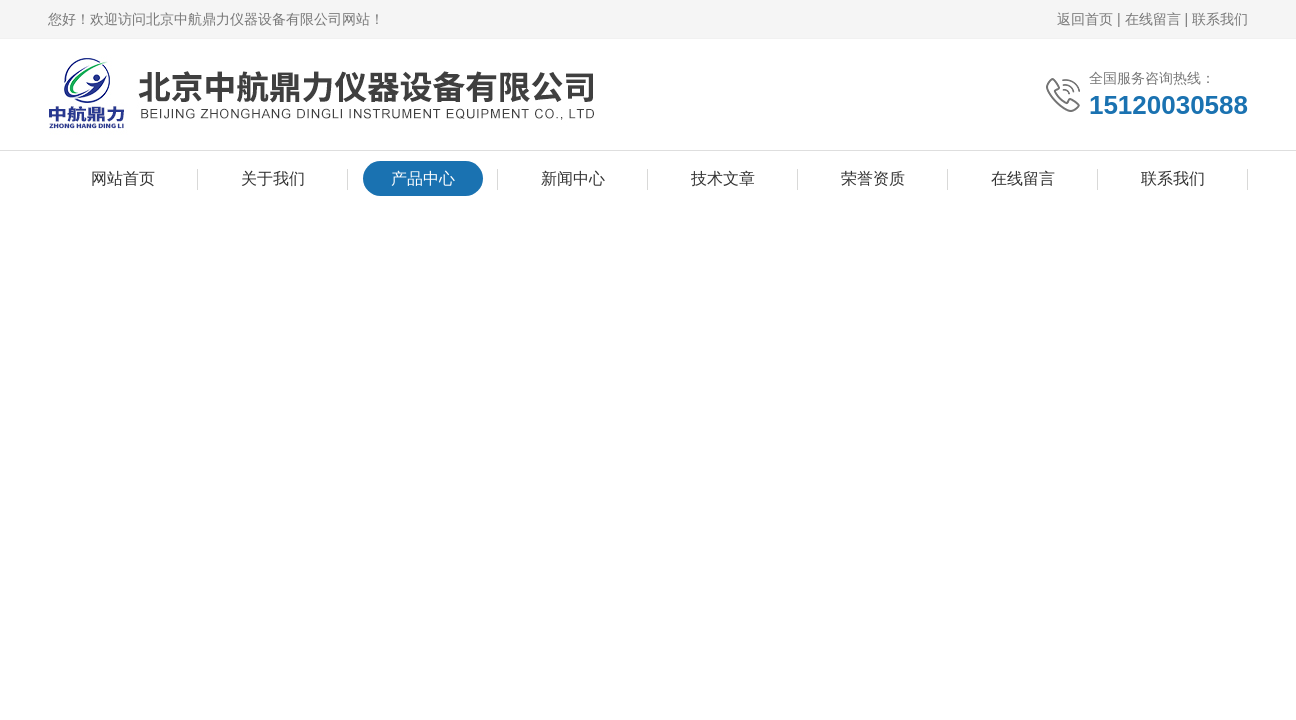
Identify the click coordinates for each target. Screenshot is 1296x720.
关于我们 (273, 178)
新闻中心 (573, 178)
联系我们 (1220, 19)
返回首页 (1085, 19)
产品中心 (423, 178)
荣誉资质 (873, 178)
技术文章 (723, 178)
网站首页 (123, 178)
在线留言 (1153, 19)
